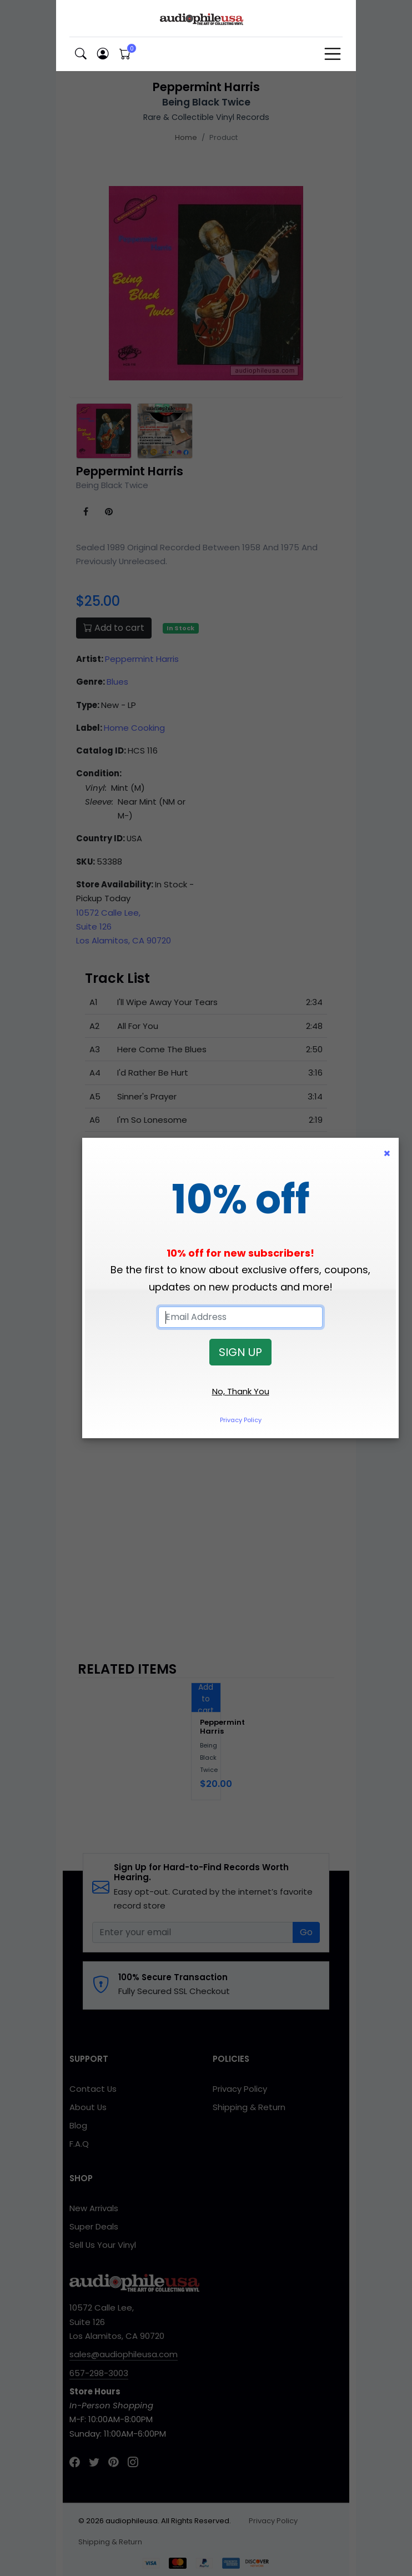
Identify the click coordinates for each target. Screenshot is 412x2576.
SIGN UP (240, 1352)
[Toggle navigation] (333, 54)
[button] (80, 54)
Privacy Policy (241, 1419)
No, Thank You (240, 1391)
